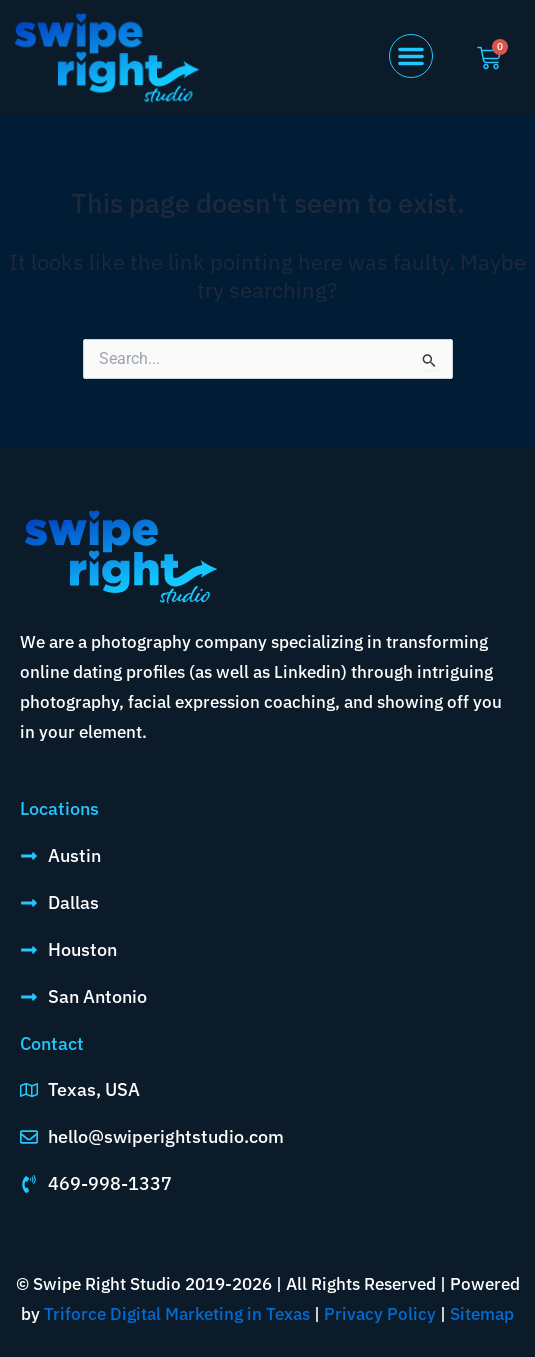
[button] (411, 56)
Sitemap (482, 1314)
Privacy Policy (380, 1314)
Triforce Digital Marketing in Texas (177, 1314)
